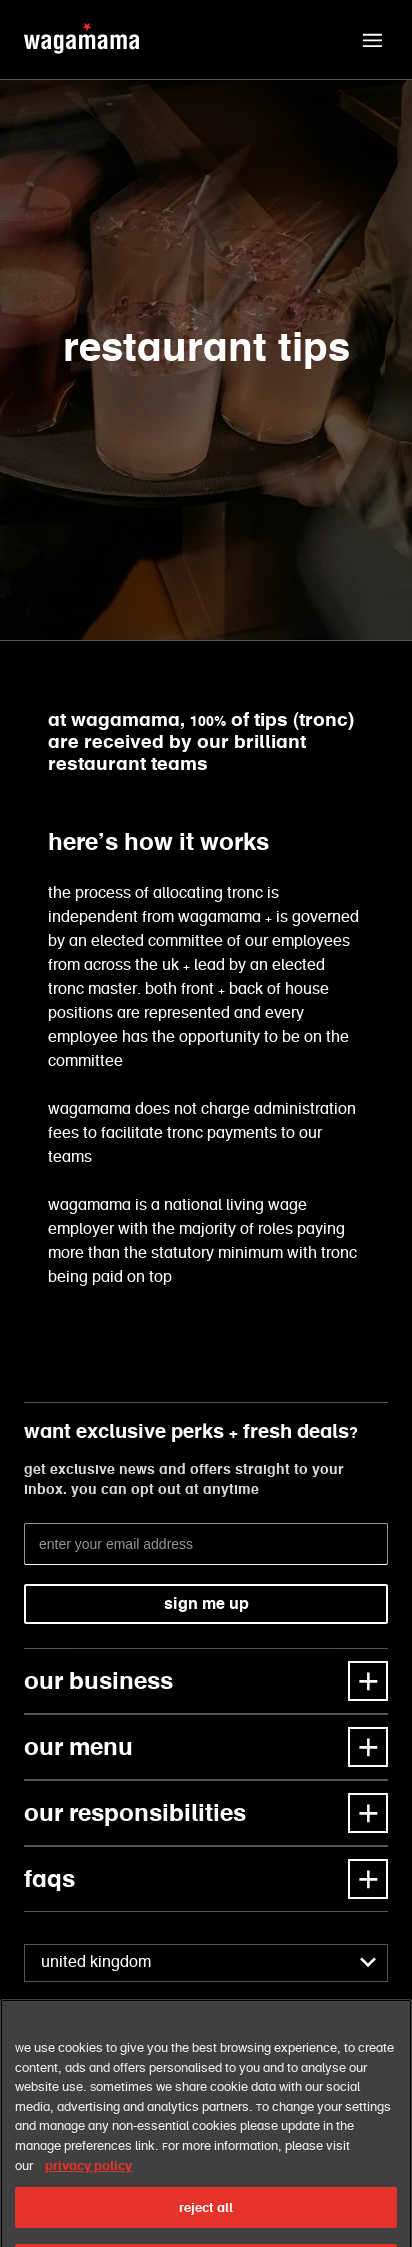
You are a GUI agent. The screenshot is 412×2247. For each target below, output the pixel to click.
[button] (372, 40)
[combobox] (206, 1963)
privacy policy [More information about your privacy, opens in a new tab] (88, 2187)
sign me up (206, 1603)
